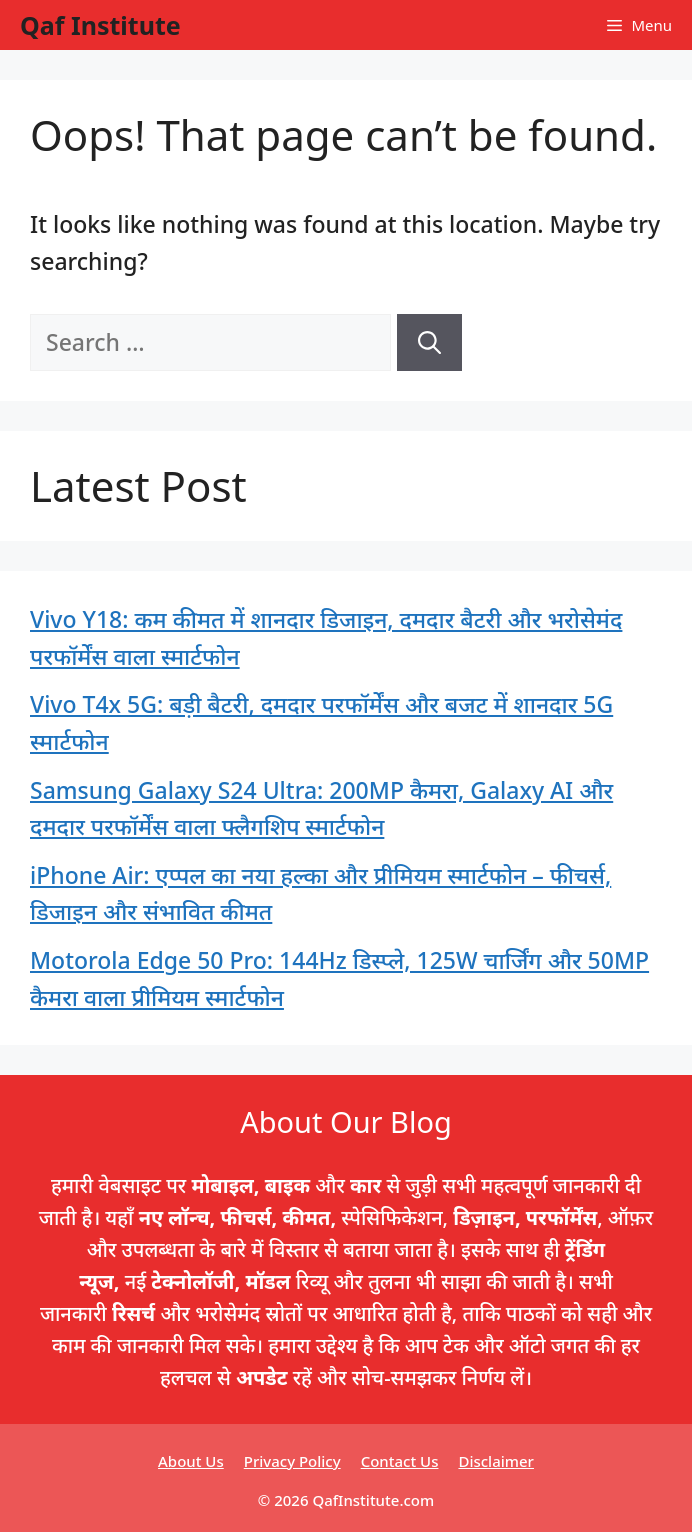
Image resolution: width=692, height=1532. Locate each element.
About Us (191, 1461)
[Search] (429, 342)
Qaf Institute (100, 25)
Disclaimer (496, 1461)
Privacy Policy (292, 1461)
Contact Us (400, 1461)
